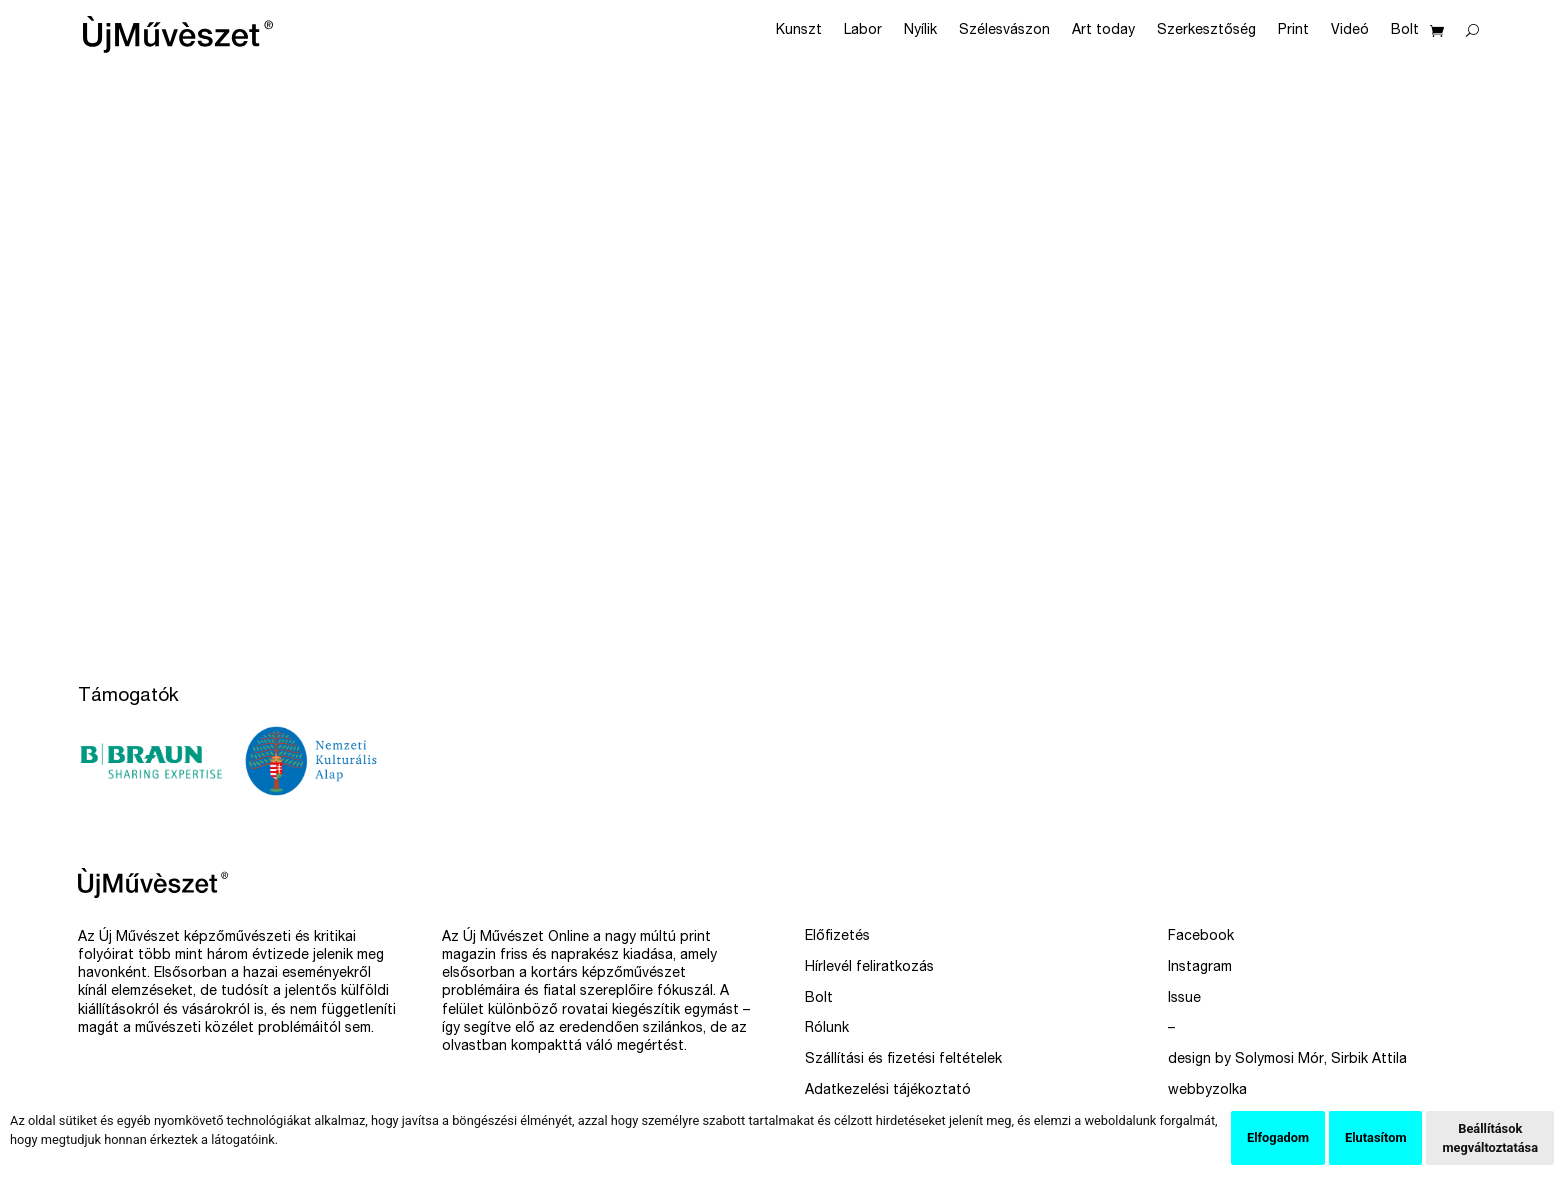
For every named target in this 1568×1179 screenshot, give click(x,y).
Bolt (1405, 31)
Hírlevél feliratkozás (869, 968)
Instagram (1200, 968)
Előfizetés (837, 937)
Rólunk (827, 1029)
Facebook (1201, 937)
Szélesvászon (1004, 31)
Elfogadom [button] (1278, 1137)
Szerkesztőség (1206, 31)
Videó (1350, 31)
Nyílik (920, 31)
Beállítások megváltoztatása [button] (1490, 1138)
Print (1293, 31)
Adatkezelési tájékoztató (888, 1091)
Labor (863, 31)
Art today (1103, 31)
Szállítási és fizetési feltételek (903, 1060)
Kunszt (799, 31)
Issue (1184, 999)
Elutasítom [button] (1375, 1137)
